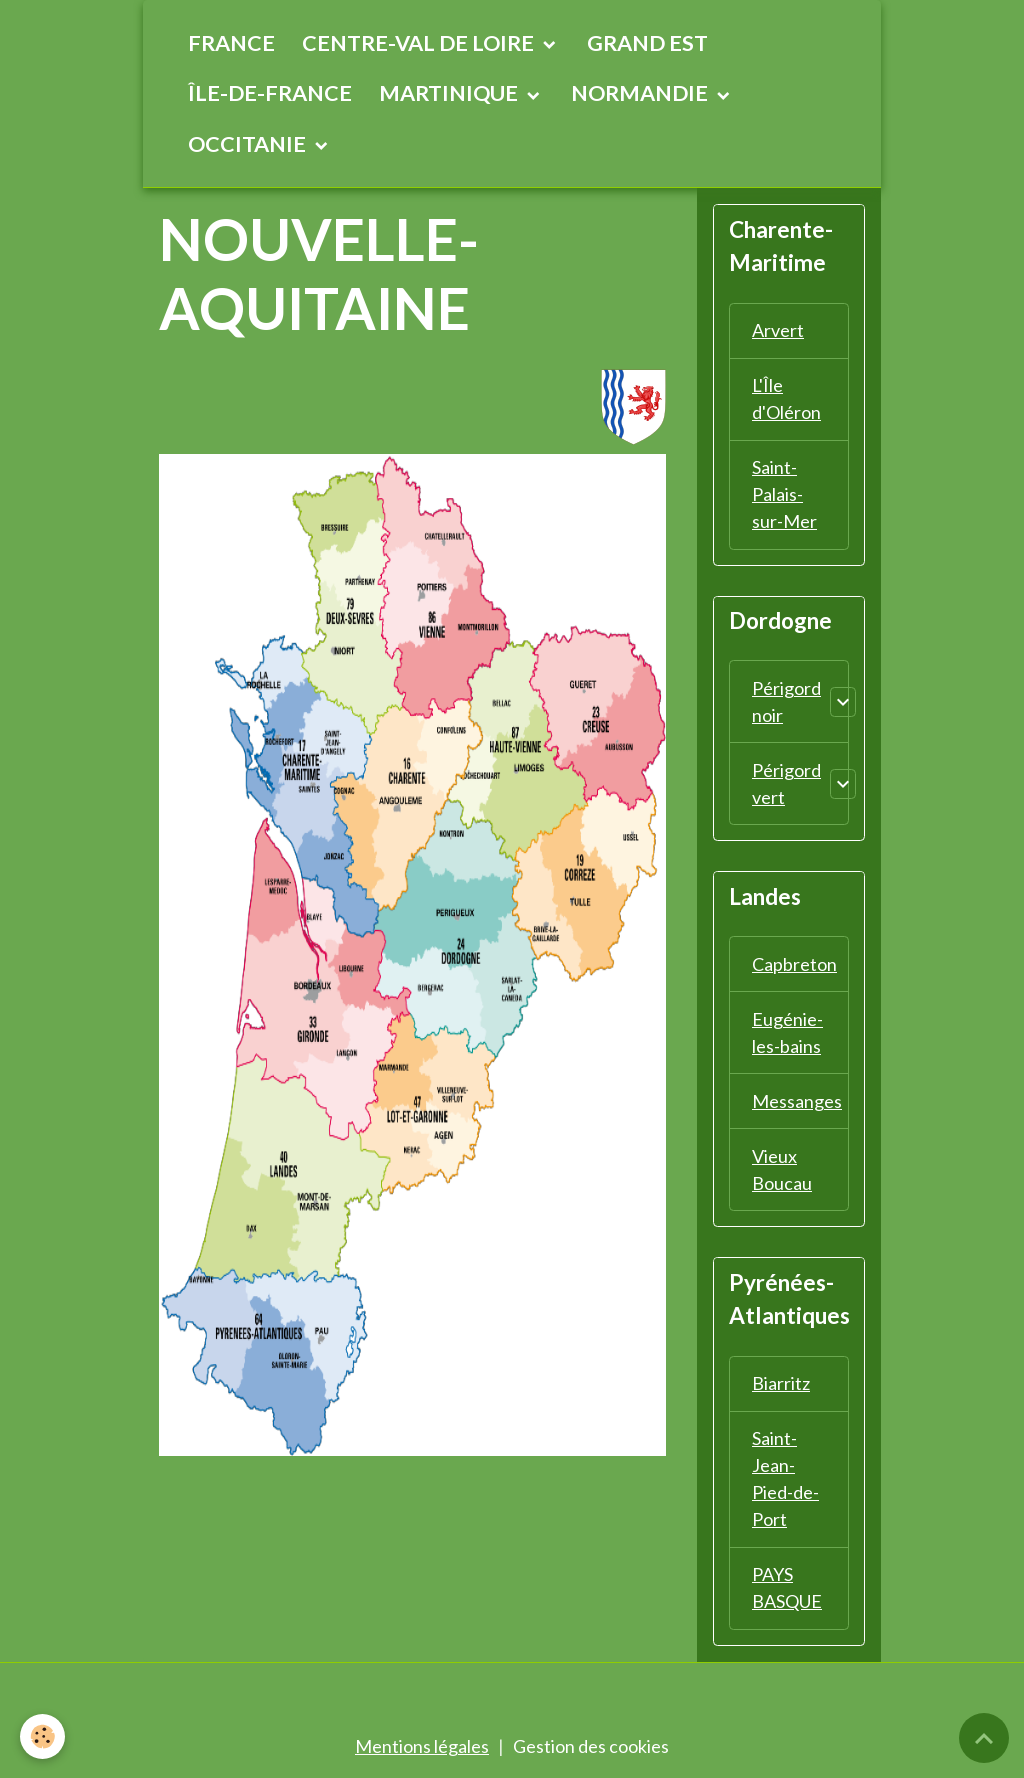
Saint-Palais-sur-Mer (784, 494)
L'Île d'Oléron (786, 398)
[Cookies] (42, 1736)
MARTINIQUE (450, 93)
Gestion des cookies (591, 1746)
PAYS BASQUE (787, 1587)
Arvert (778, 330)
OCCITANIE (249, 144)
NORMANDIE (641, 93)
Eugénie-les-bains (787, 1032)
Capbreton (794, 964)
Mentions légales (422, 1746)
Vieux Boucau (782, 1169)
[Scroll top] (984, 1738)
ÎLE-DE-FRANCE (270, 93)
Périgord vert (786, 783)
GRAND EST (647, 43)
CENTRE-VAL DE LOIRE (420, 43)
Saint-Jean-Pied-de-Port (785, 1478)
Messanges (797, 1101)
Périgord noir (786, 701)
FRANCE (231, 43)
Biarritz (781, 1383)
